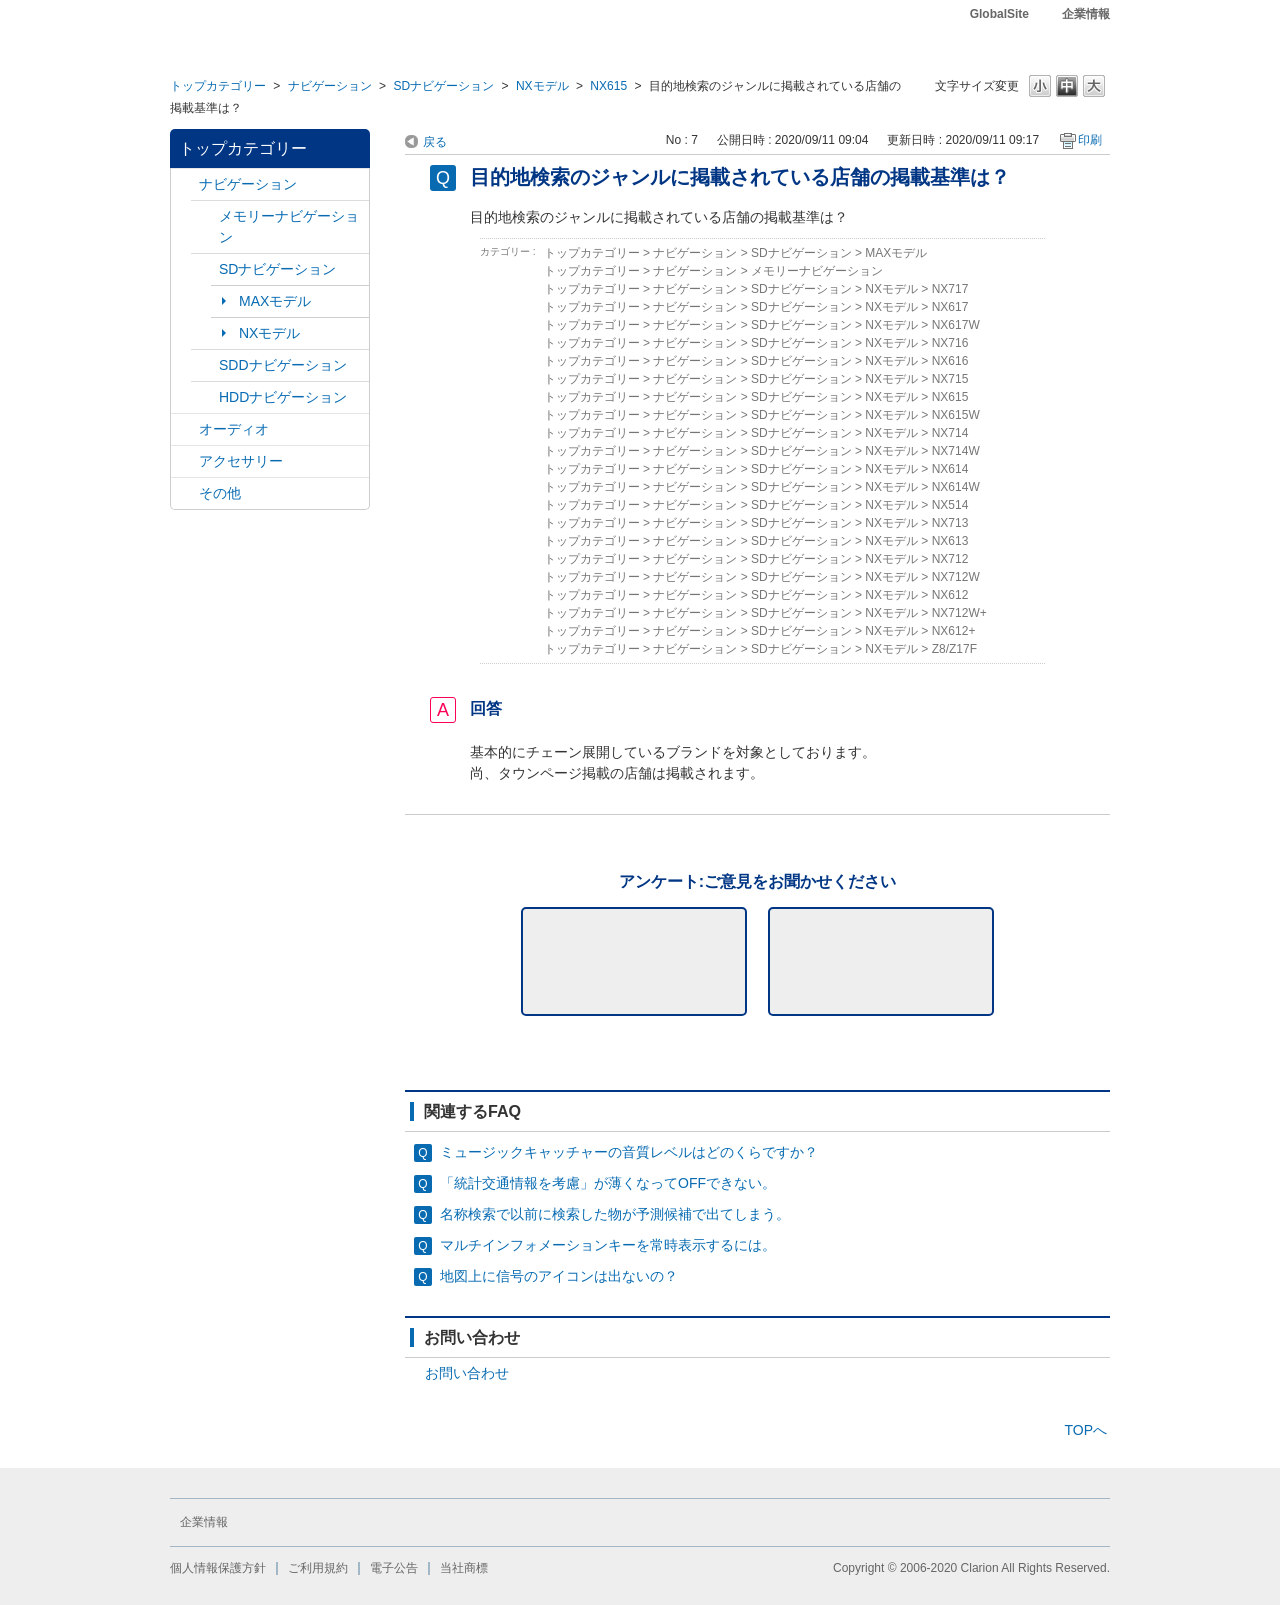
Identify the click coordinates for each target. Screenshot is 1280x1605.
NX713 (950, 523)
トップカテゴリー (218, 86)
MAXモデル (275, 301)
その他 (220, 493)
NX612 (950, 595)
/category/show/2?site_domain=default (185, 184)
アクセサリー (241, 461)
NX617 (950, 307)
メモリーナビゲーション (289, 226)
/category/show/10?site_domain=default (185, 461)
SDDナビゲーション (283, 365)
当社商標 (464, 1568)
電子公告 (394, 1568)
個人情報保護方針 (218, 1568)
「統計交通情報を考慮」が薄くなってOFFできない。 (608, 1183)
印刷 (1090, 140)
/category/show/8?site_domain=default (205, 397)
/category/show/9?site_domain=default (205, 365)
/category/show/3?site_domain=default (205, 269)
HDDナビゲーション (283, 397)
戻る (435, 142)
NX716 (950, 343)
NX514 (950, 505)
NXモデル (542, 86)
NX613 (950, 541)
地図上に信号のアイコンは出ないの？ (559, 1276)
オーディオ (234, 429)
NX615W (956, 415)
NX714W (956, 451)
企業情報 (1086, 14)
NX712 (950, 559)
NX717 (950, 289)
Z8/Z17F (954, 649)
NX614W (956, 487)
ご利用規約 (318, 1568)
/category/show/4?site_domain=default (185, 429)
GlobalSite (999, 14)
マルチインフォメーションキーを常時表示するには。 (608, 1245)
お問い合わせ (467, 1373)
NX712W (956, 577)
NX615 (608, 86)
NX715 (950, 379)
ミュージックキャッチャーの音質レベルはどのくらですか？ (629, 1152)
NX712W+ (959, 613)
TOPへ (1085, 1430)
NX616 (950, 361)
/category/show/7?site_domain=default (205, 216)
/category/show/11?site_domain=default (185, 493)
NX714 (950, 433)
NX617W (956, 325)
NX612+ (954, 631)
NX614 (950, 469)
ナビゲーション (330, 86)
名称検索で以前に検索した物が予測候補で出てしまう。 (615, 1214)
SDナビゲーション (443, 86)
